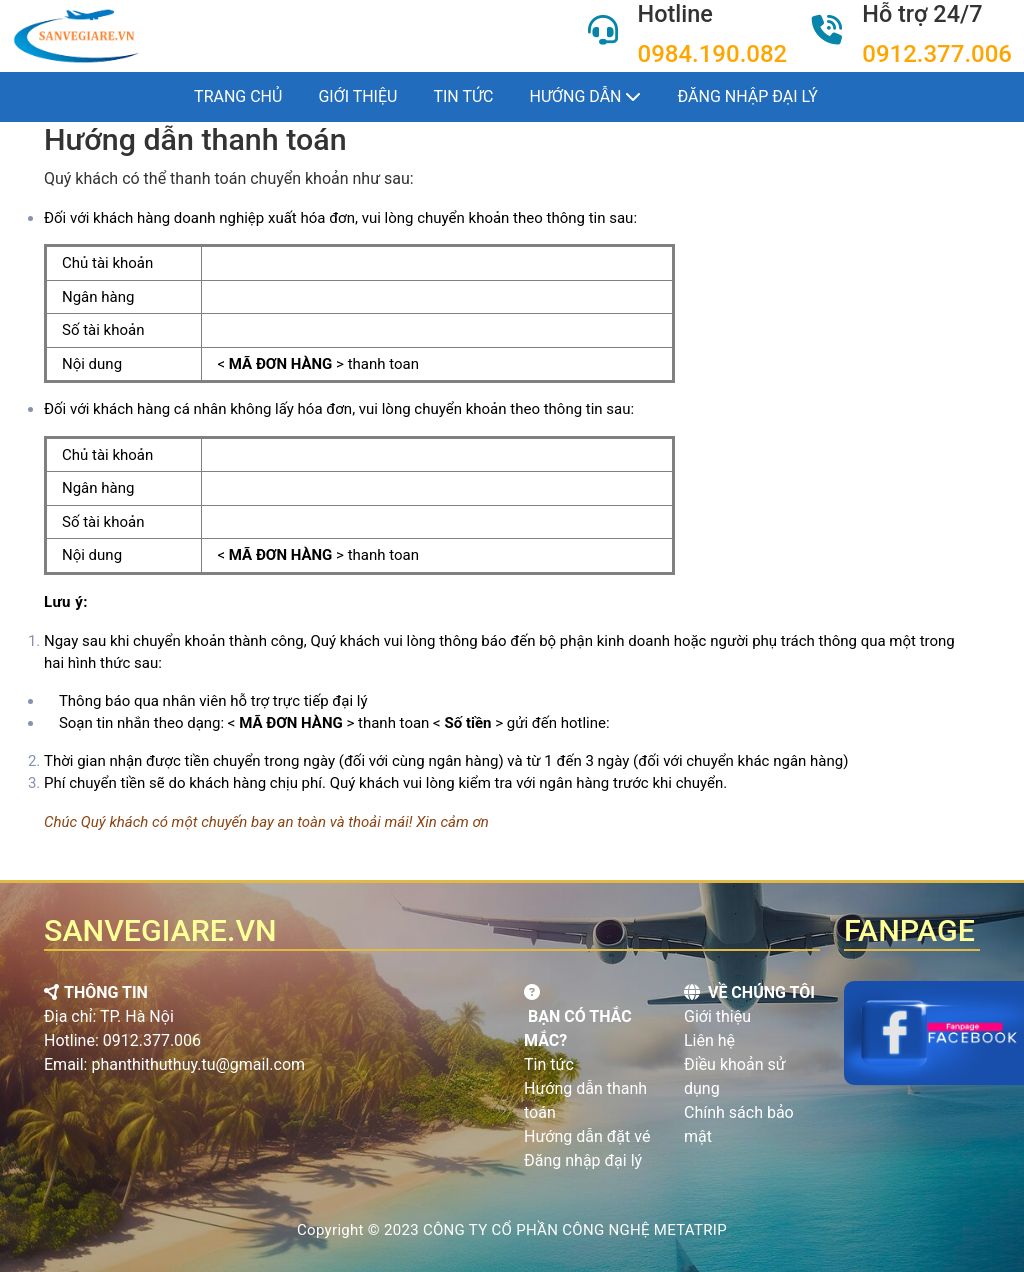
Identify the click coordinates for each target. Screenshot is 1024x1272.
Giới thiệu (357, 96)
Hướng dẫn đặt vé (587, 1136)
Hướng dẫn (586, 96)
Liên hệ (709, 1040)
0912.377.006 (937, 54)
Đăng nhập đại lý (747, 96)
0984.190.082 (713, 54)
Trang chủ (238, 96)
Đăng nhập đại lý (583, 1160)
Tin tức (463, 96)
